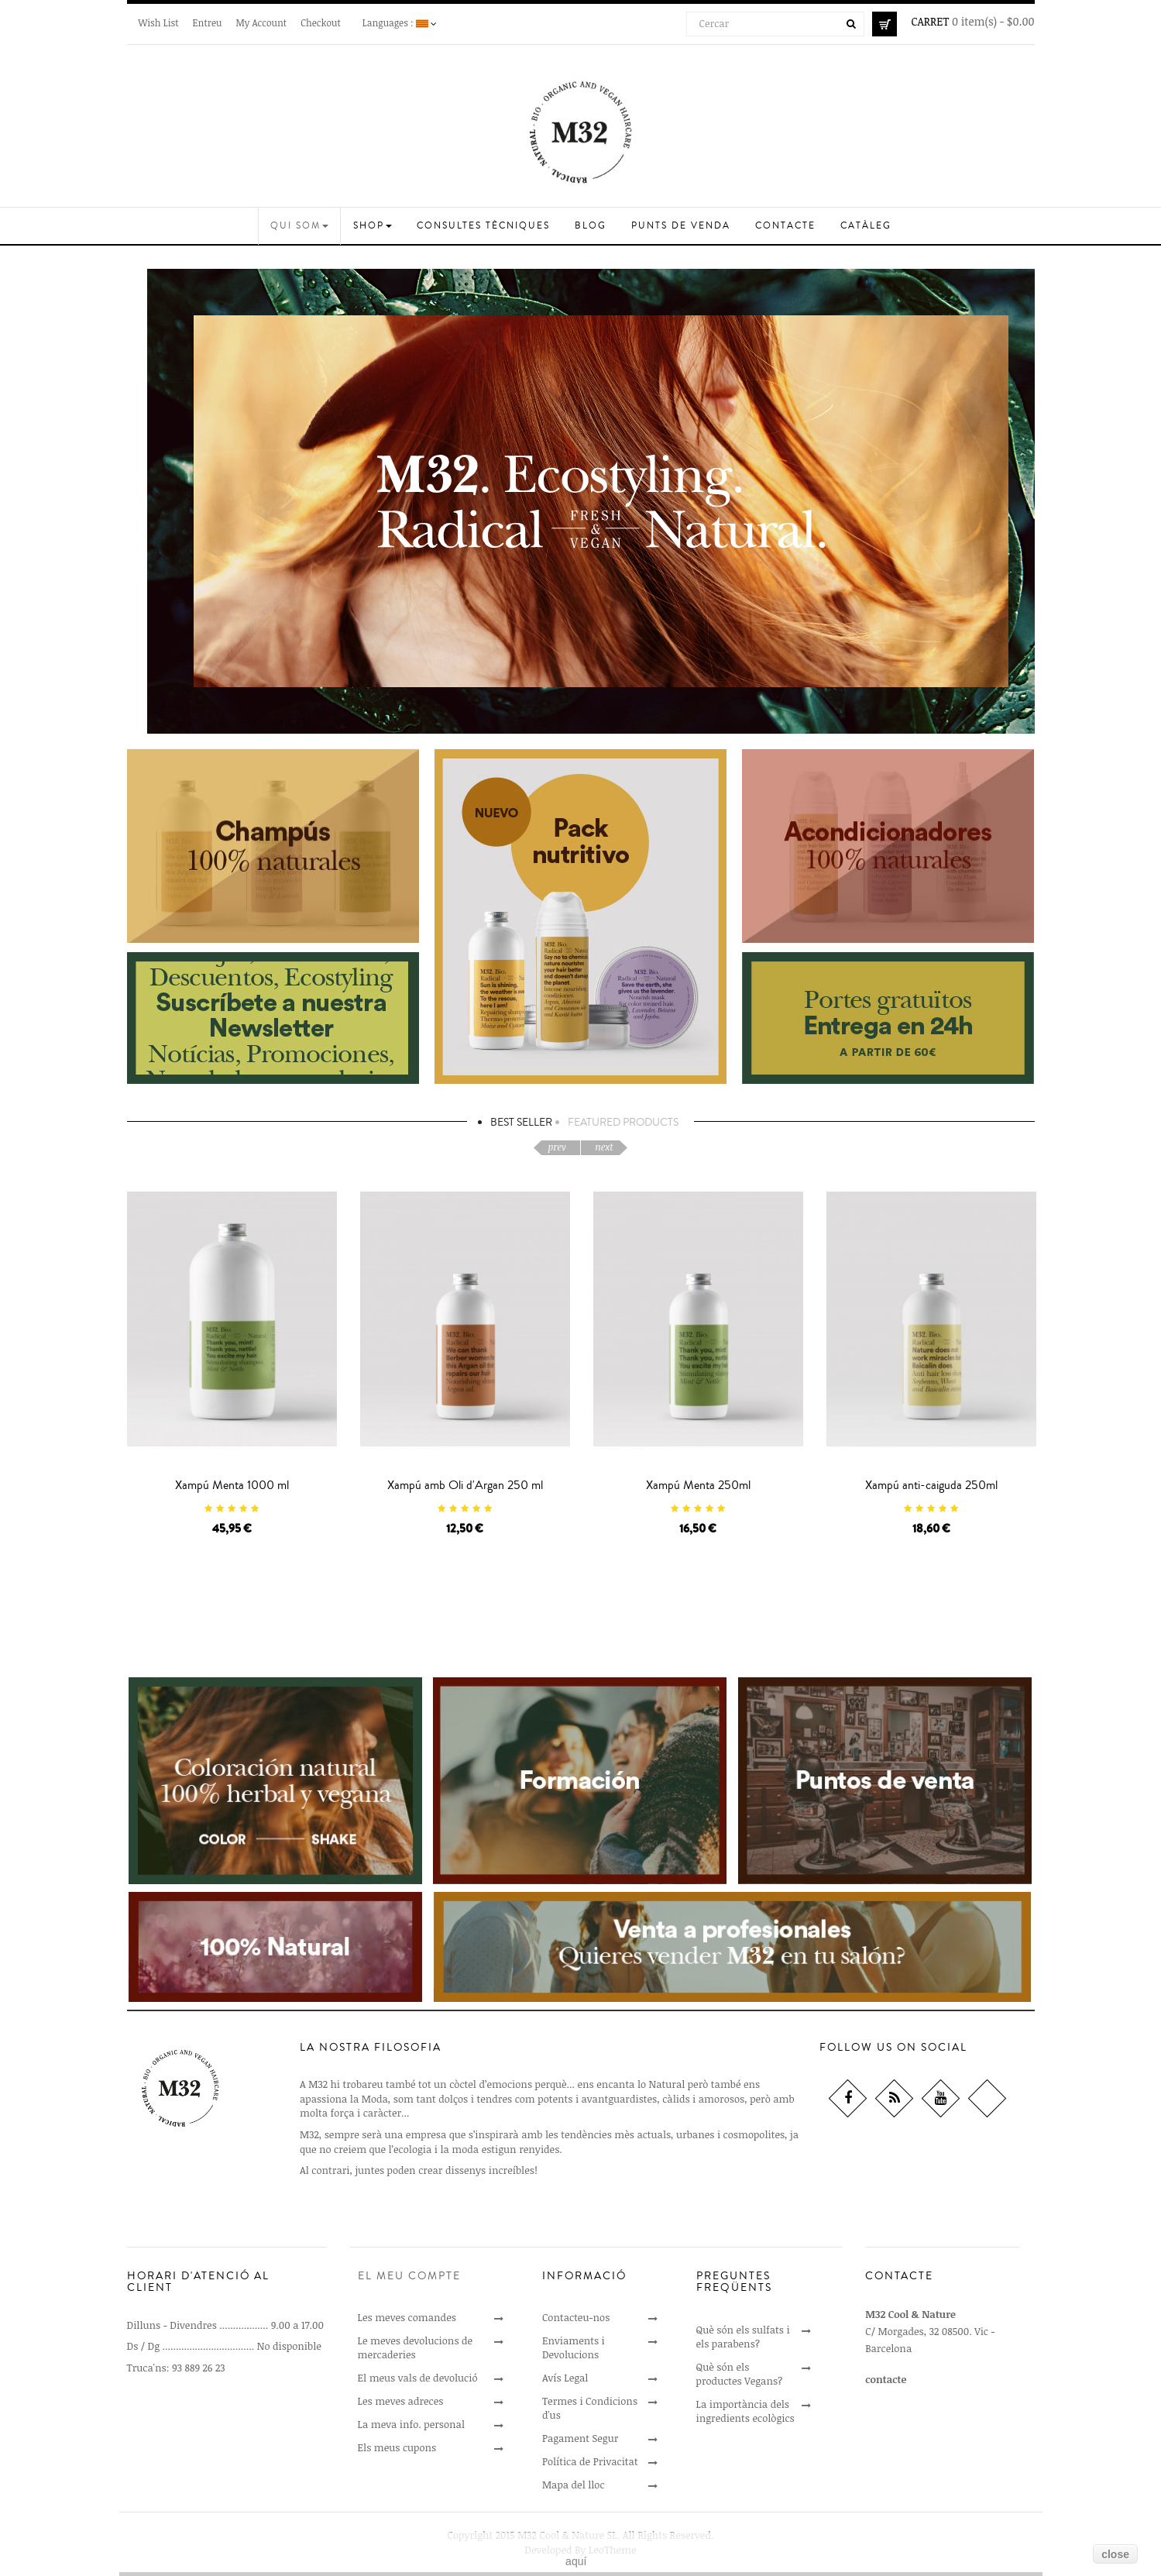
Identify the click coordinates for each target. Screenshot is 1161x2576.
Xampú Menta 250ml (698, 1485)
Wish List (159, 22)
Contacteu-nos (576, 2317)
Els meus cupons (397, 2447)
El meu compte (409, 2276)
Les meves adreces (401, 2401)
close (1115, 2554)
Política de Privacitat (590, 2461)
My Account (261, 22)
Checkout (321, 22)
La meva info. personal (411, 2424)
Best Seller (521, 1122)
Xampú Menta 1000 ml (232, 1485)
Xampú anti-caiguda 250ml (931, 1485)
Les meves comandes (407, 2317)
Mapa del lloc (573, 2485)
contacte (885, 2379)
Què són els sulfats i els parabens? (743, 2337)
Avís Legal (565, 2378)
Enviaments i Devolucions (573, 2347)
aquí (575, 2561)
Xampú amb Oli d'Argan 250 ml (465, 1485)
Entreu (207, 22)
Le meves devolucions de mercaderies (415, 2347)
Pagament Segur (580, 2438)
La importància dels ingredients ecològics (745, 2411)
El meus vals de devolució (418, 2378)
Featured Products (623, 1122)
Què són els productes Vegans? (739, 2374)
